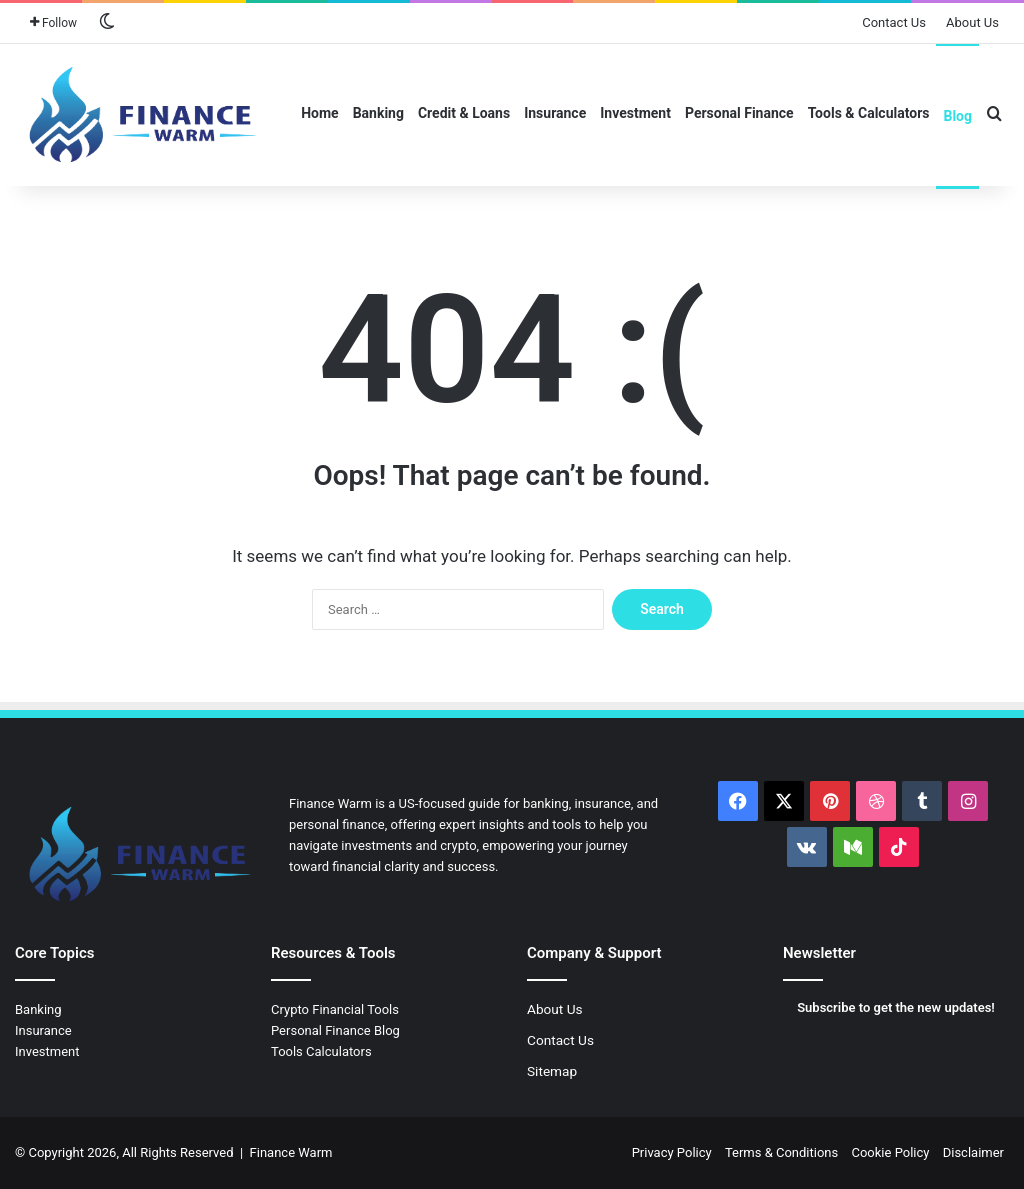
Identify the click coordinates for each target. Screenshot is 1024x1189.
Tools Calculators (321, 1051)
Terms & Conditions (781, 1152)
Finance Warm (291, 1152)
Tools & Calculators (869, 113)
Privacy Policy (672, 1152)
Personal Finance (739, 113)
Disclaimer (973, 1152)
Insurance (555, 113)
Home (319, 113)
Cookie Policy (890, 1152)
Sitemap (552, 1071)
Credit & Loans (464, 113)
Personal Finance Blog (335, 1030)
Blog (957, 116)
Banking (378, 113)
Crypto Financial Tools (335, 1009)
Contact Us (894, 22)
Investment (635, 113)
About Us (972, 22)
